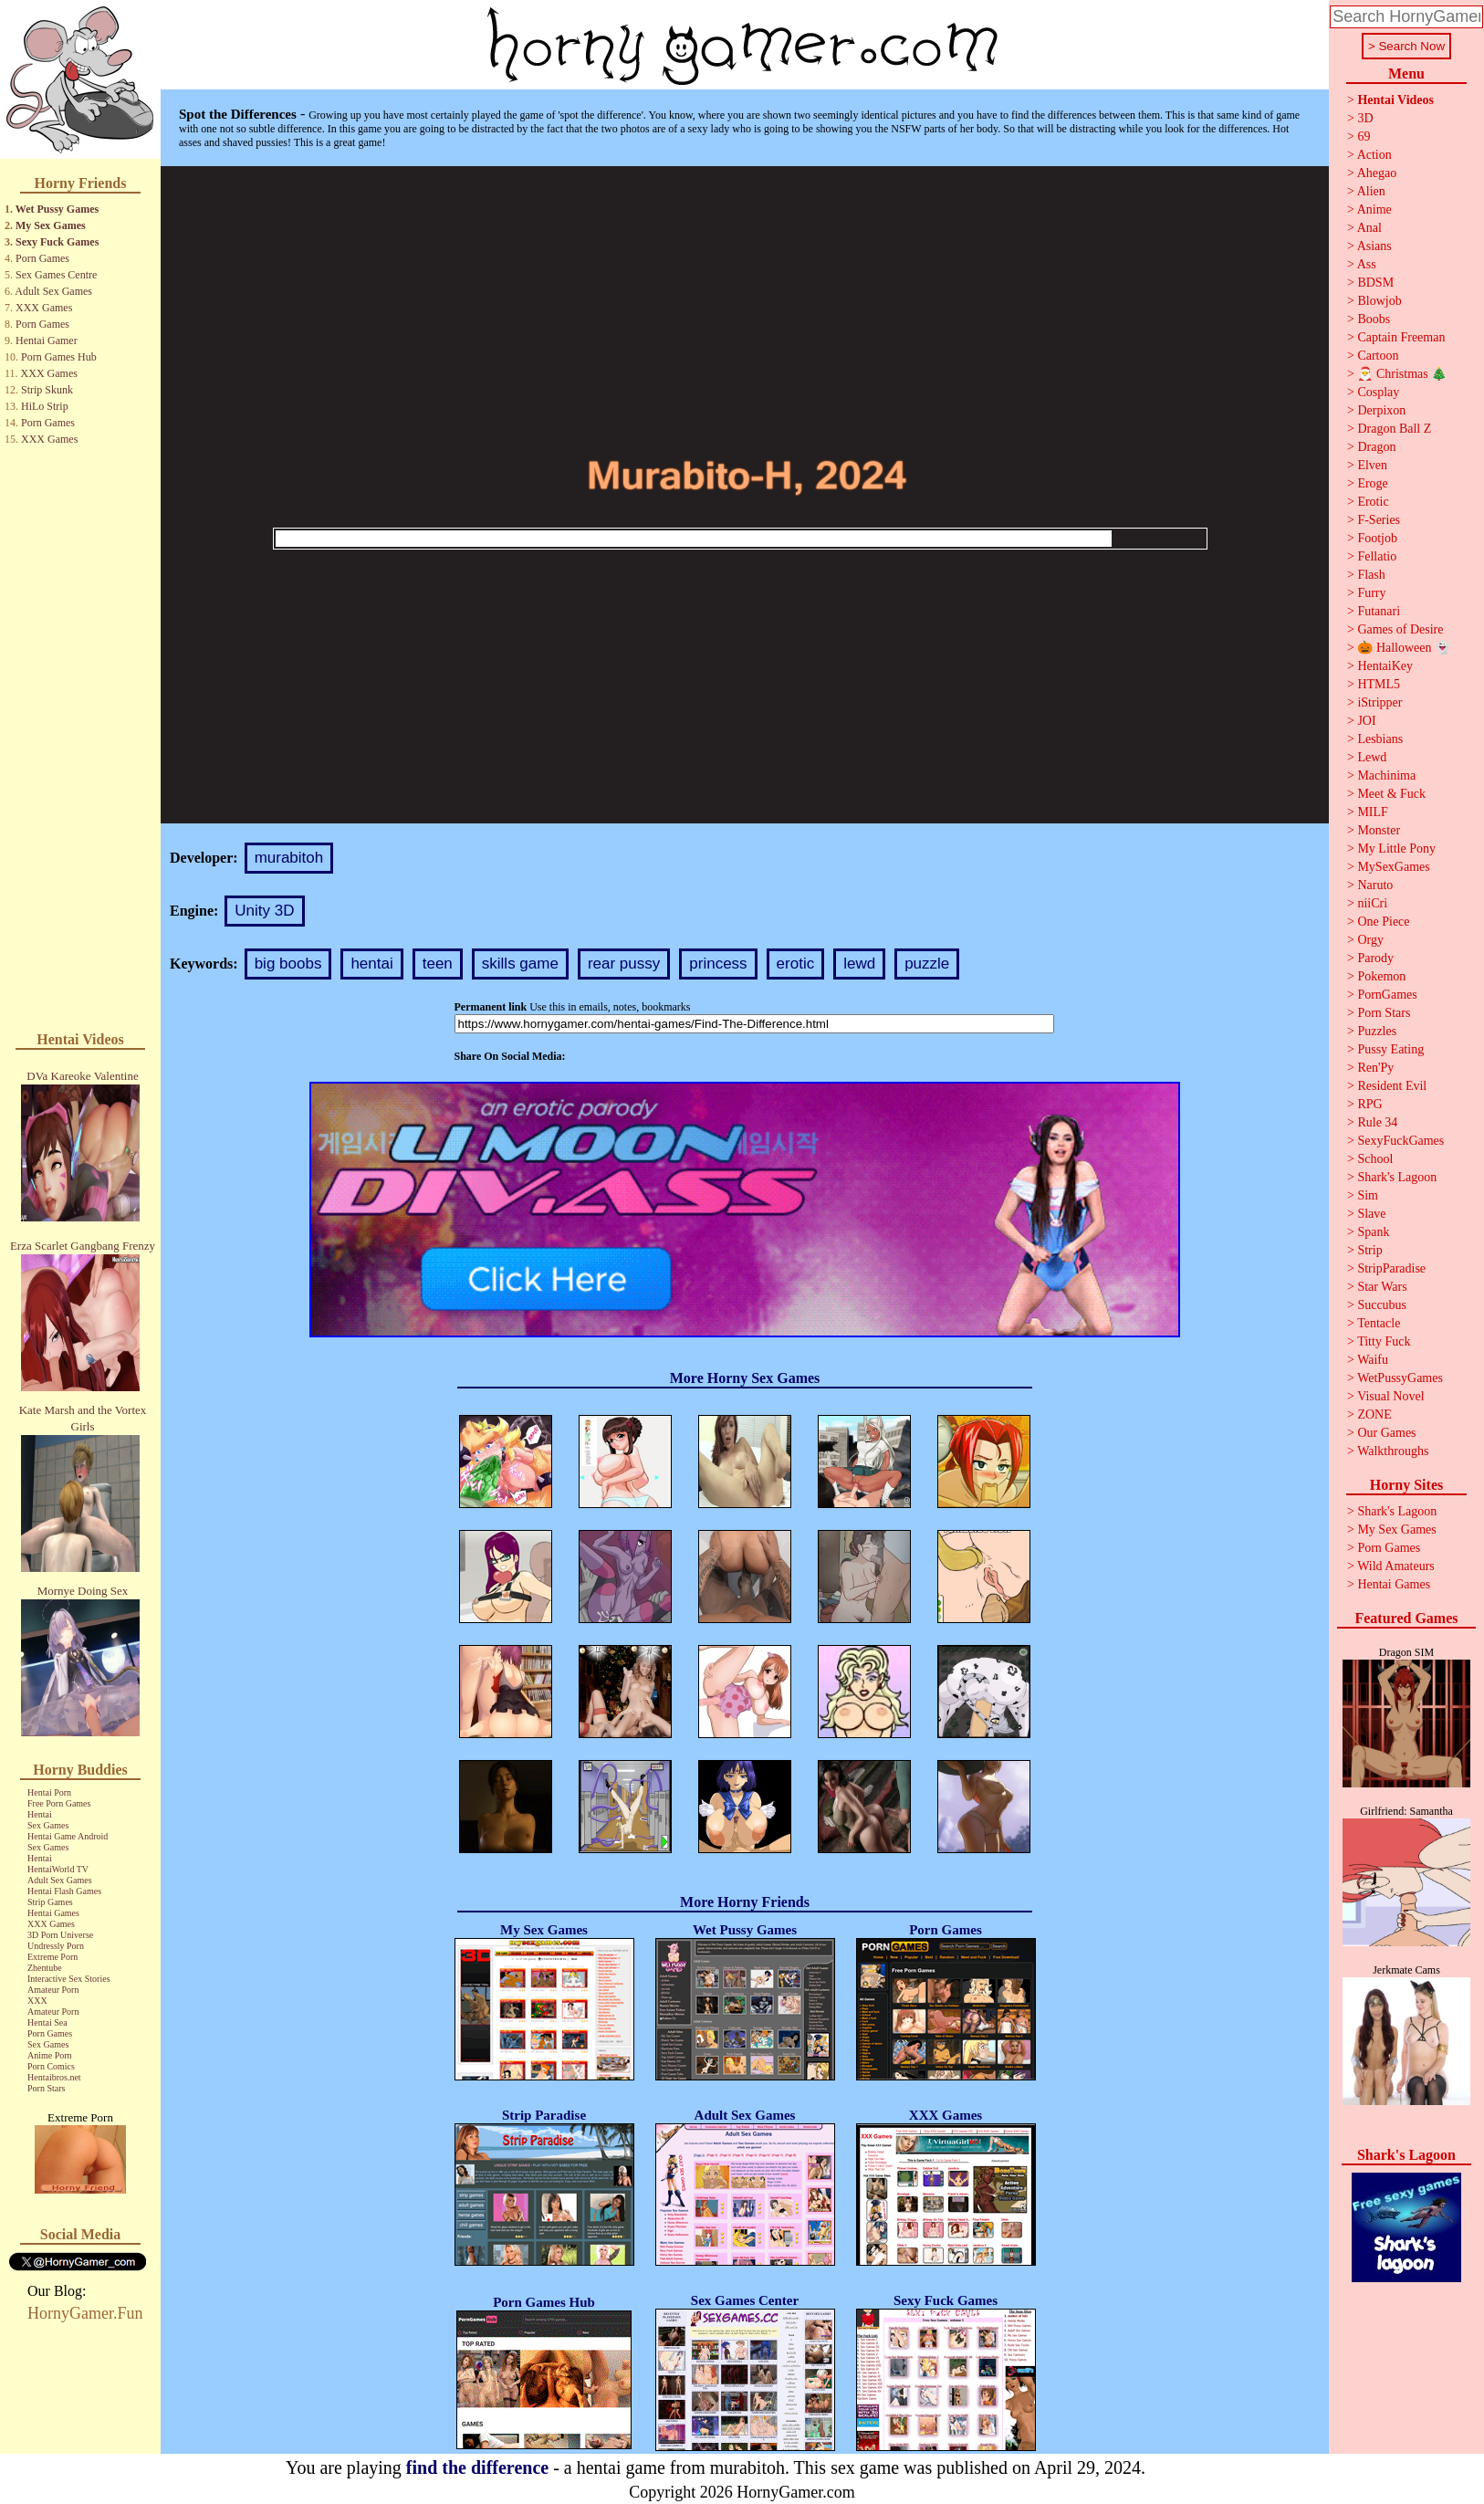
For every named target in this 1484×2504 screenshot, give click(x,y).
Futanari (1378, 611)
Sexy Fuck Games (57, 242)
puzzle (926, 963)
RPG (1369, 1104)
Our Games (1386, 1433)
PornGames (1386, 994)
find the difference (477, 2467)
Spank (1373, 1232)
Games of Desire (1400, 629)
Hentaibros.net (54, 2077)
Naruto (1375, 885)
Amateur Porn (52, 1990)
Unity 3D (264, 910)
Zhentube (44, 1968)
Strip (1369, 1250)
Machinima (1386, 775)
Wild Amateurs (1396, 1566)
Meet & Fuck (1391, 794)
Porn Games (42, 258)
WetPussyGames (1400, 1378)
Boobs (1373, 319)
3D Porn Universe (60, 1935)
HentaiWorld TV (58, 1869)
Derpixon (1381, 410)
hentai (371, 963)
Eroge (1372, 483)
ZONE (1374, 1414)
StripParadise (1391, 1268)
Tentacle (1378, 1323)
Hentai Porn (49, 1792)
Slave (1371, 1214)
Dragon (1376, 447)
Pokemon (1381, 976)
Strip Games (50, 1902)
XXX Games (44, 307)
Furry (1371, 593)
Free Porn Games (58, 1803)
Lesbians (1380, 739)
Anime (1374, 209)
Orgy (1370, 940)
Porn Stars (46, 2088)
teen (438, 963)
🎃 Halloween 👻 (1403, 648)
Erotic (1372, 501)
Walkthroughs (1392, 1451)
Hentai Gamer (47, 340)
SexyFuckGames (1400, 1140)
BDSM (1375, 282)
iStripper (1379, 702)
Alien (1371, 191)
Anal (1369, 228)
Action (1374, 155)
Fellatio (1376, 556)
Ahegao (1377, 173)
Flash (1371, 574)
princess (718, 963)
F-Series (1378, 520)
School (1375, 1159)
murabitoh (289, 857)
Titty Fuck (1383, 1341)
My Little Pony (1396, 848)
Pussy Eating (1390, 1049)
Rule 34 (1377, 1122)
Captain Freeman (1401, 337)
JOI (1366, 721)
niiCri (1372, 903)
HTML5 (1378, 684)
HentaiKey (1385, 666)
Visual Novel (1390, 1396)
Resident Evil (1392, 1086)
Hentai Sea (47, 2022)
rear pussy (624, 963)
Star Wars (1381, 1287)
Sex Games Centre (56, 274)
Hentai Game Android (67, 1836)
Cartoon (1377, 355)
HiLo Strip (44, 406)
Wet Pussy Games (57, 209)
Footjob (1377, 538)
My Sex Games (51, 225)
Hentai (39, 1814)
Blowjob (1379, 301)
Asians (1374, 246)
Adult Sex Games (53, 291)
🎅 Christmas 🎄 (1402, 374)
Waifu (1372, 1360)
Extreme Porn (52, 1957)
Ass (1366, 264)
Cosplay (1378, 392)
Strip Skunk (47, 389)
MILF (1372, 812)
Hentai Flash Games (64, 1891)
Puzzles (1376, 1031)
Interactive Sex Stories (68, 1979)
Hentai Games (53, 1913)
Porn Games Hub (59, 357)
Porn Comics (51, 2066)
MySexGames (1393, 867)
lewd (859, 963)
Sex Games (47, 1825)
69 (1363, 136)
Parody (1375, 958)
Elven (1372, 465)
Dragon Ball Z (1394, 428)
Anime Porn (49, 2055)
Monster (1378, 830)
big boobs (288, 963)
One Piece (1383, 921)
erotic (796, 963)
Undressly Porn (55, 1946)
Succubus (1381, 1305)
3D (1365, 118)
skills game (520, 963)
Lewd (1371, 757)
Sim (1367, 1195)
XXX (37, 2001)
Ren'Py (1375, 1067)
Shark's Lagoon (1397, 1177)
